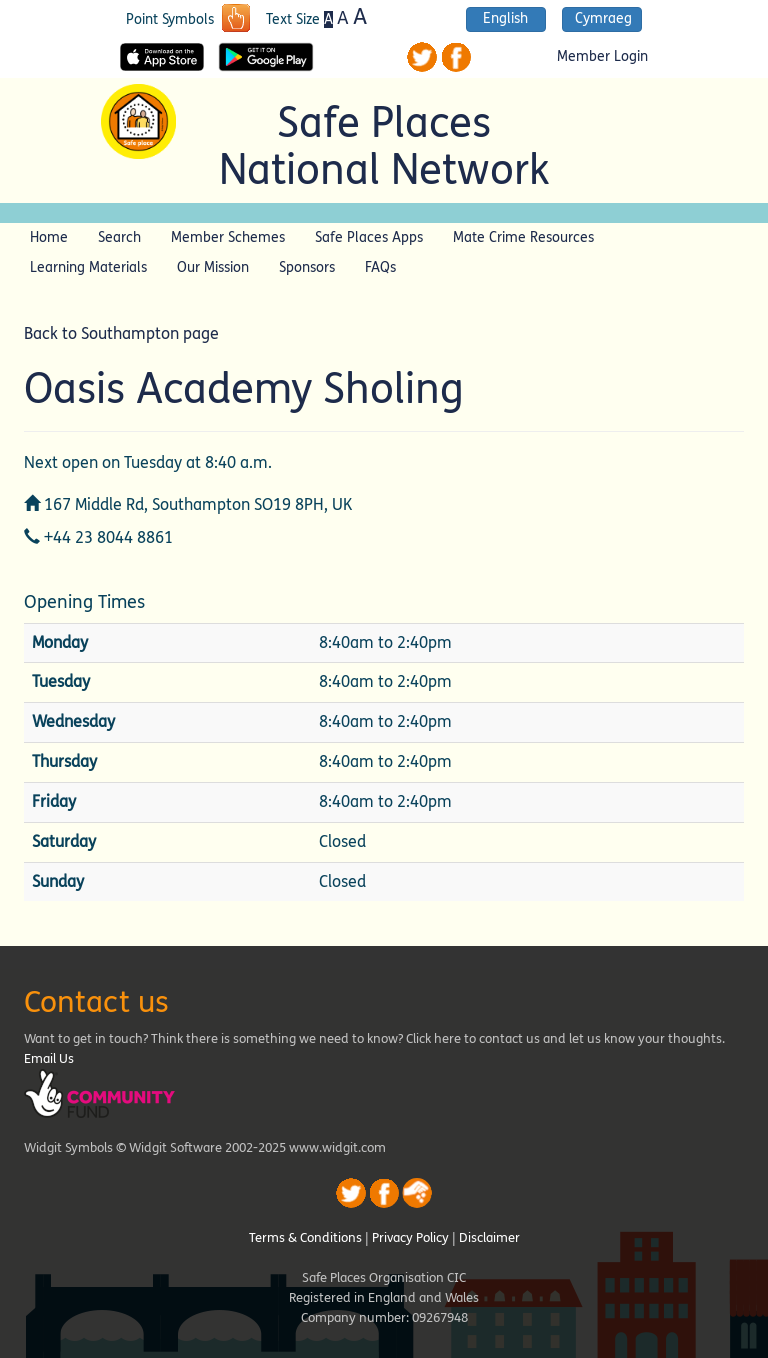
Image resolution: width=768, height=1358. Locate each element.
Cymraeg (603, 19)
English (505, 19)
